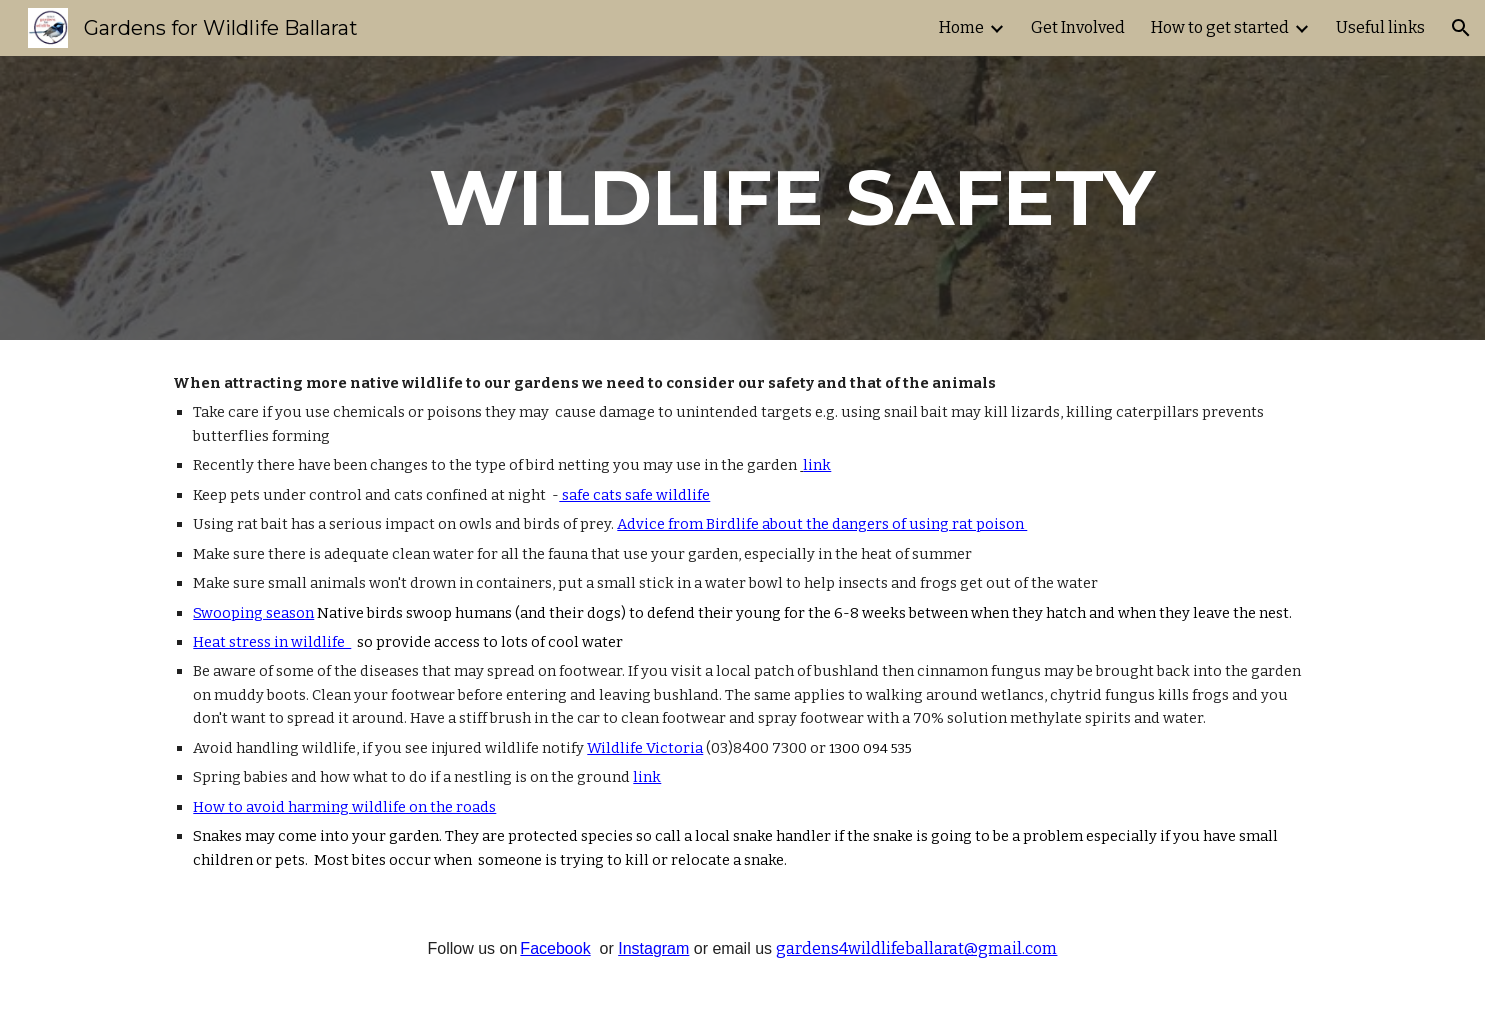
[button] (1461, 28)
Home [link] (961, 27)
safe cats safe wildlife (634, 495)
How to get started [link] (1220, 27)
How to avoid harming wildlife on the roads (344, 807)
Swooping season (253, 613)
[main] (792, 198)
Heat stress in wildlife (272, 642)
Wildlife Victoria (645, 748)
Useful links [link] (1380, 27)
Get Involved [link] (1078, 27)
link (817, 465)
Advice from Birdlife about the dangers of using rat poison (822, 524)
